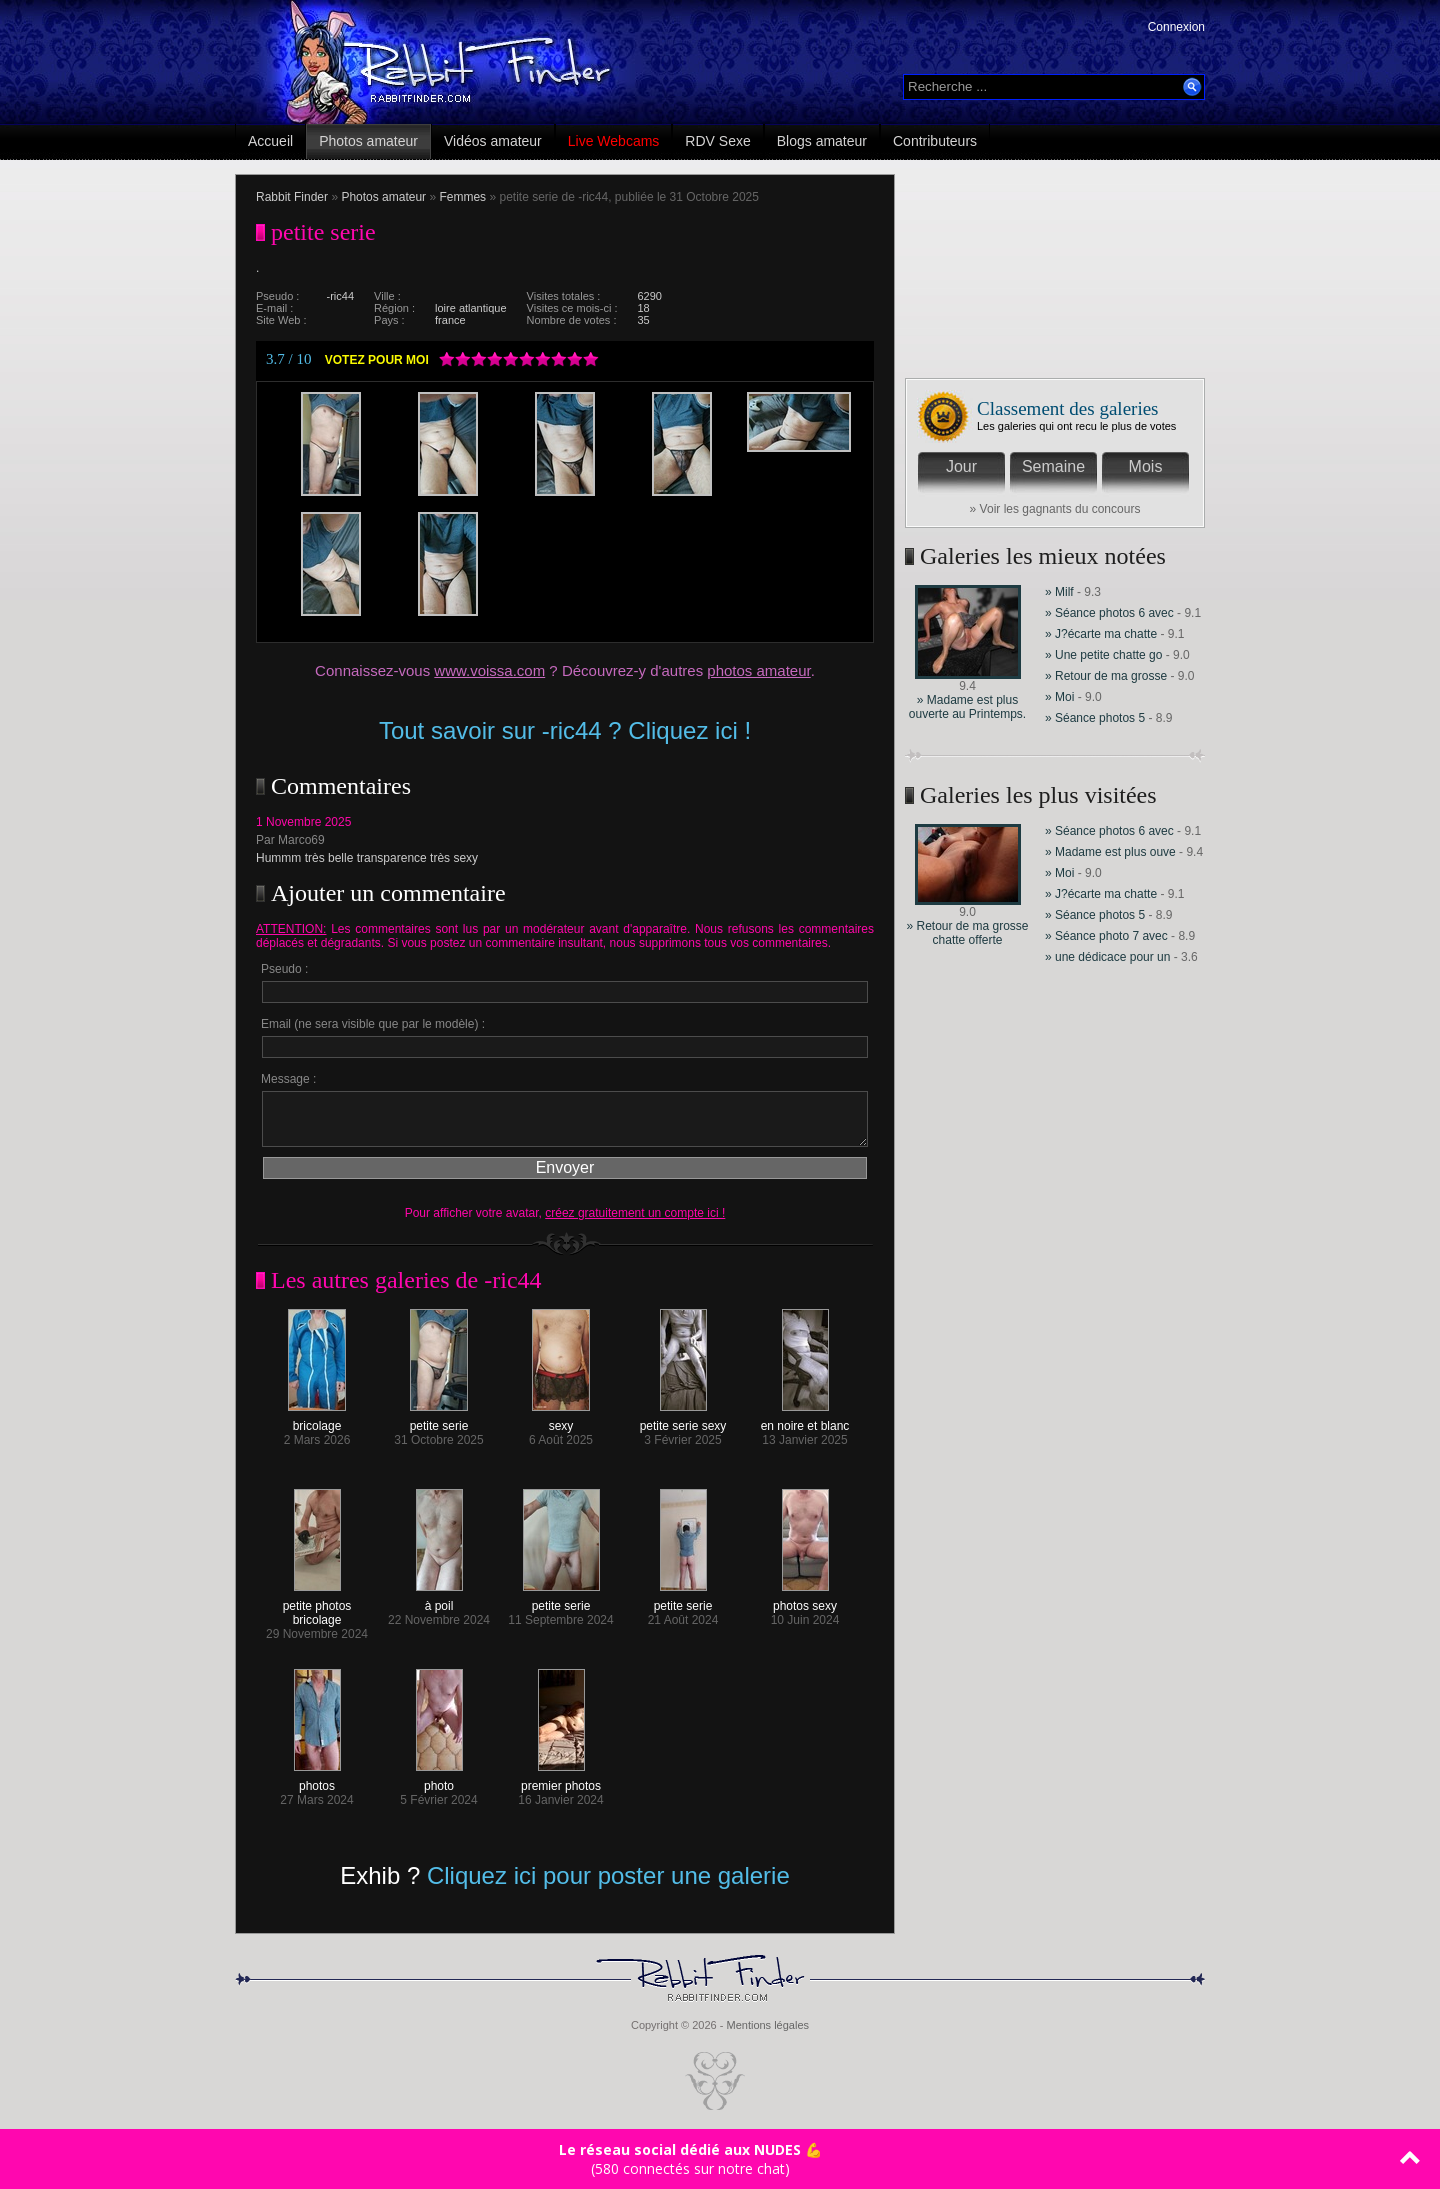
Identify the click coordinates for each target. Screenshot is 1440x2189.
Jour (961, 466)
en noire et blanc (805, 1420)
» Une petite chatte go (1103, 655)
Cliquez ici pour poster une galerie (608, 1875)
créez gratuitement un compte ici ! (635, 1213)
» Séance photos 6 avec (1109, 613)
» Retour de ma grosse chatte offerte (967, 933)
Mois (1146, 466)
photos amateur (758, 670)
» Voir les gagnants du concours (1055, 509)
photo (439, 1780)
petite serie (439, 1420)
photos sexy (805, 1600)
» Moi (1061, 697)
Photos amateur (368, 141)
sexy (561, 1420)
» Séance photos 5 (1095, 718)
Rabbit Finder (292, 197)
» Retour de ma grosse (1107, 676)
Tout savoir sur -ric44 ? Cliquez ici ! (565, 730)
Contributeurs (935, 141)
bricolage (317, 1420)
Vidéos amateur (493, 141)
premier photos (561, 1780)
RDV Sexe (717, 141)
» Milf (1059, 592)
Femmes (462, 197)
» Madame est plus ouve (1110, 852)
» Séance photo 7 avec (1108, 936)
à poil (439, 1600)
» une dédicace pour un (1107, 957)
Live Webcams (614, 141)
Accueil (270, 141)
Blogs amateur (822, 141)
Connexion (1176, 27)
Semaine (1053, 466)
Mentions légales (767, 2025)
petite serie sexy (683, 1420)
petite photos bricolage (317, 1607)
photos (317, 1780)
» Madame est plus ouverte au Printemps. (967, 707)
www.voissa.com (489, 670)
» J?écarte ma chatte (1102, 634)
